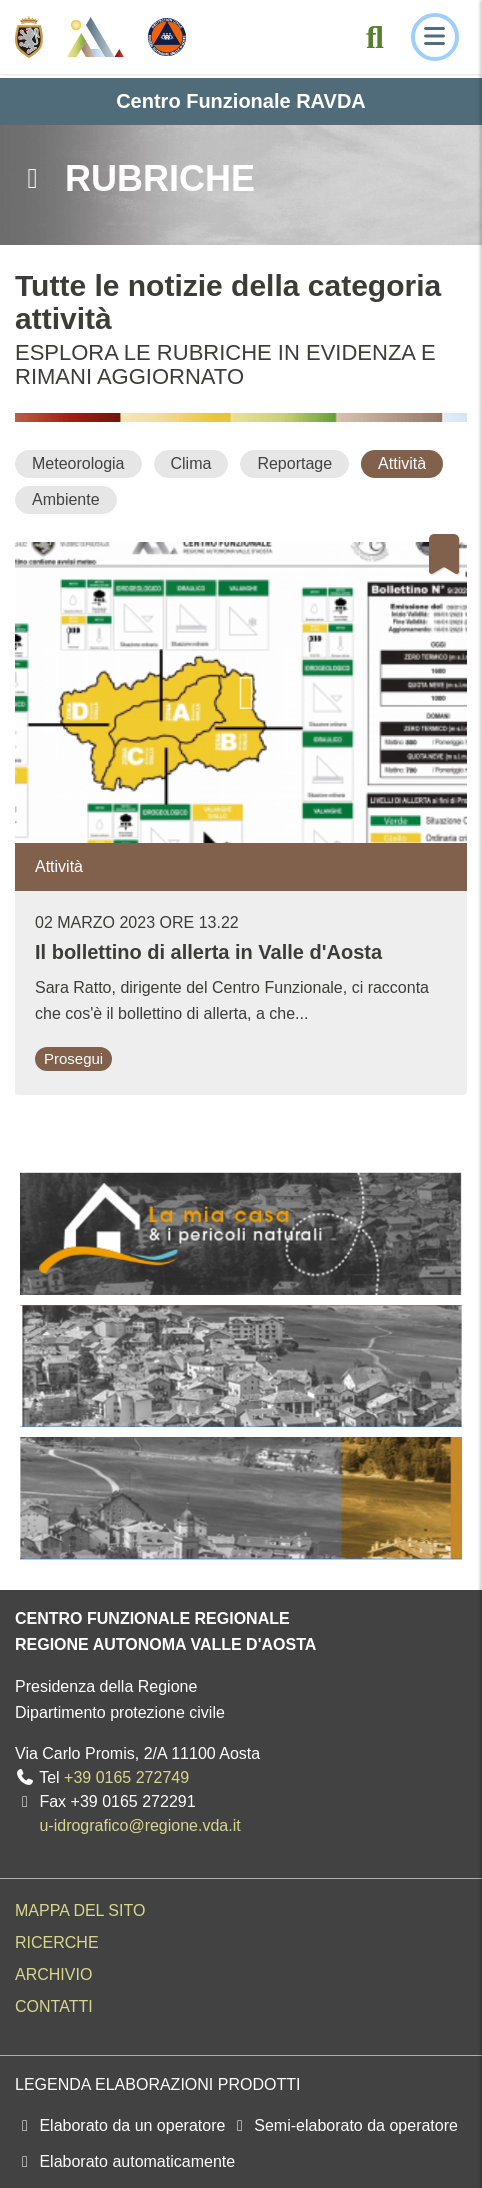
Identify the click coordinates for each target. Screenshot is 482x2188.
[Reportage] (294, 463)
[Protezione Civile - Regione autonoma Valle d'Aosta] (167, 37)
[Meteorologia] (78, 463)
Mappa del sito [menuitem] (80, 1910)
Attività (59, 866)
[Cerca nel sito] (375, 37)
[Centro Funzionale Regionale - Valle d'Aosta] (95, 37)
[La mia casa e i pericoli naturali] (241, 1233)
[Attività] (402, 463)
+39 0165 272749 (126, 1777)
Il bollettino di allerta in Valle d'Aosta (208, 952)
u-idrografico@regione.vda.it (139, 1825)
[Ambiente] (66, 499)
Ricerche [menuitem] (57, 1942)
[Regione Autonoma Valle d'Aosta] (29, 37)
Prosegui (73, 1058)
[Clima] (191, 463)
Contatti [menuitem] (54, 2006)
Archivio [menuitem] (53, 1974)
